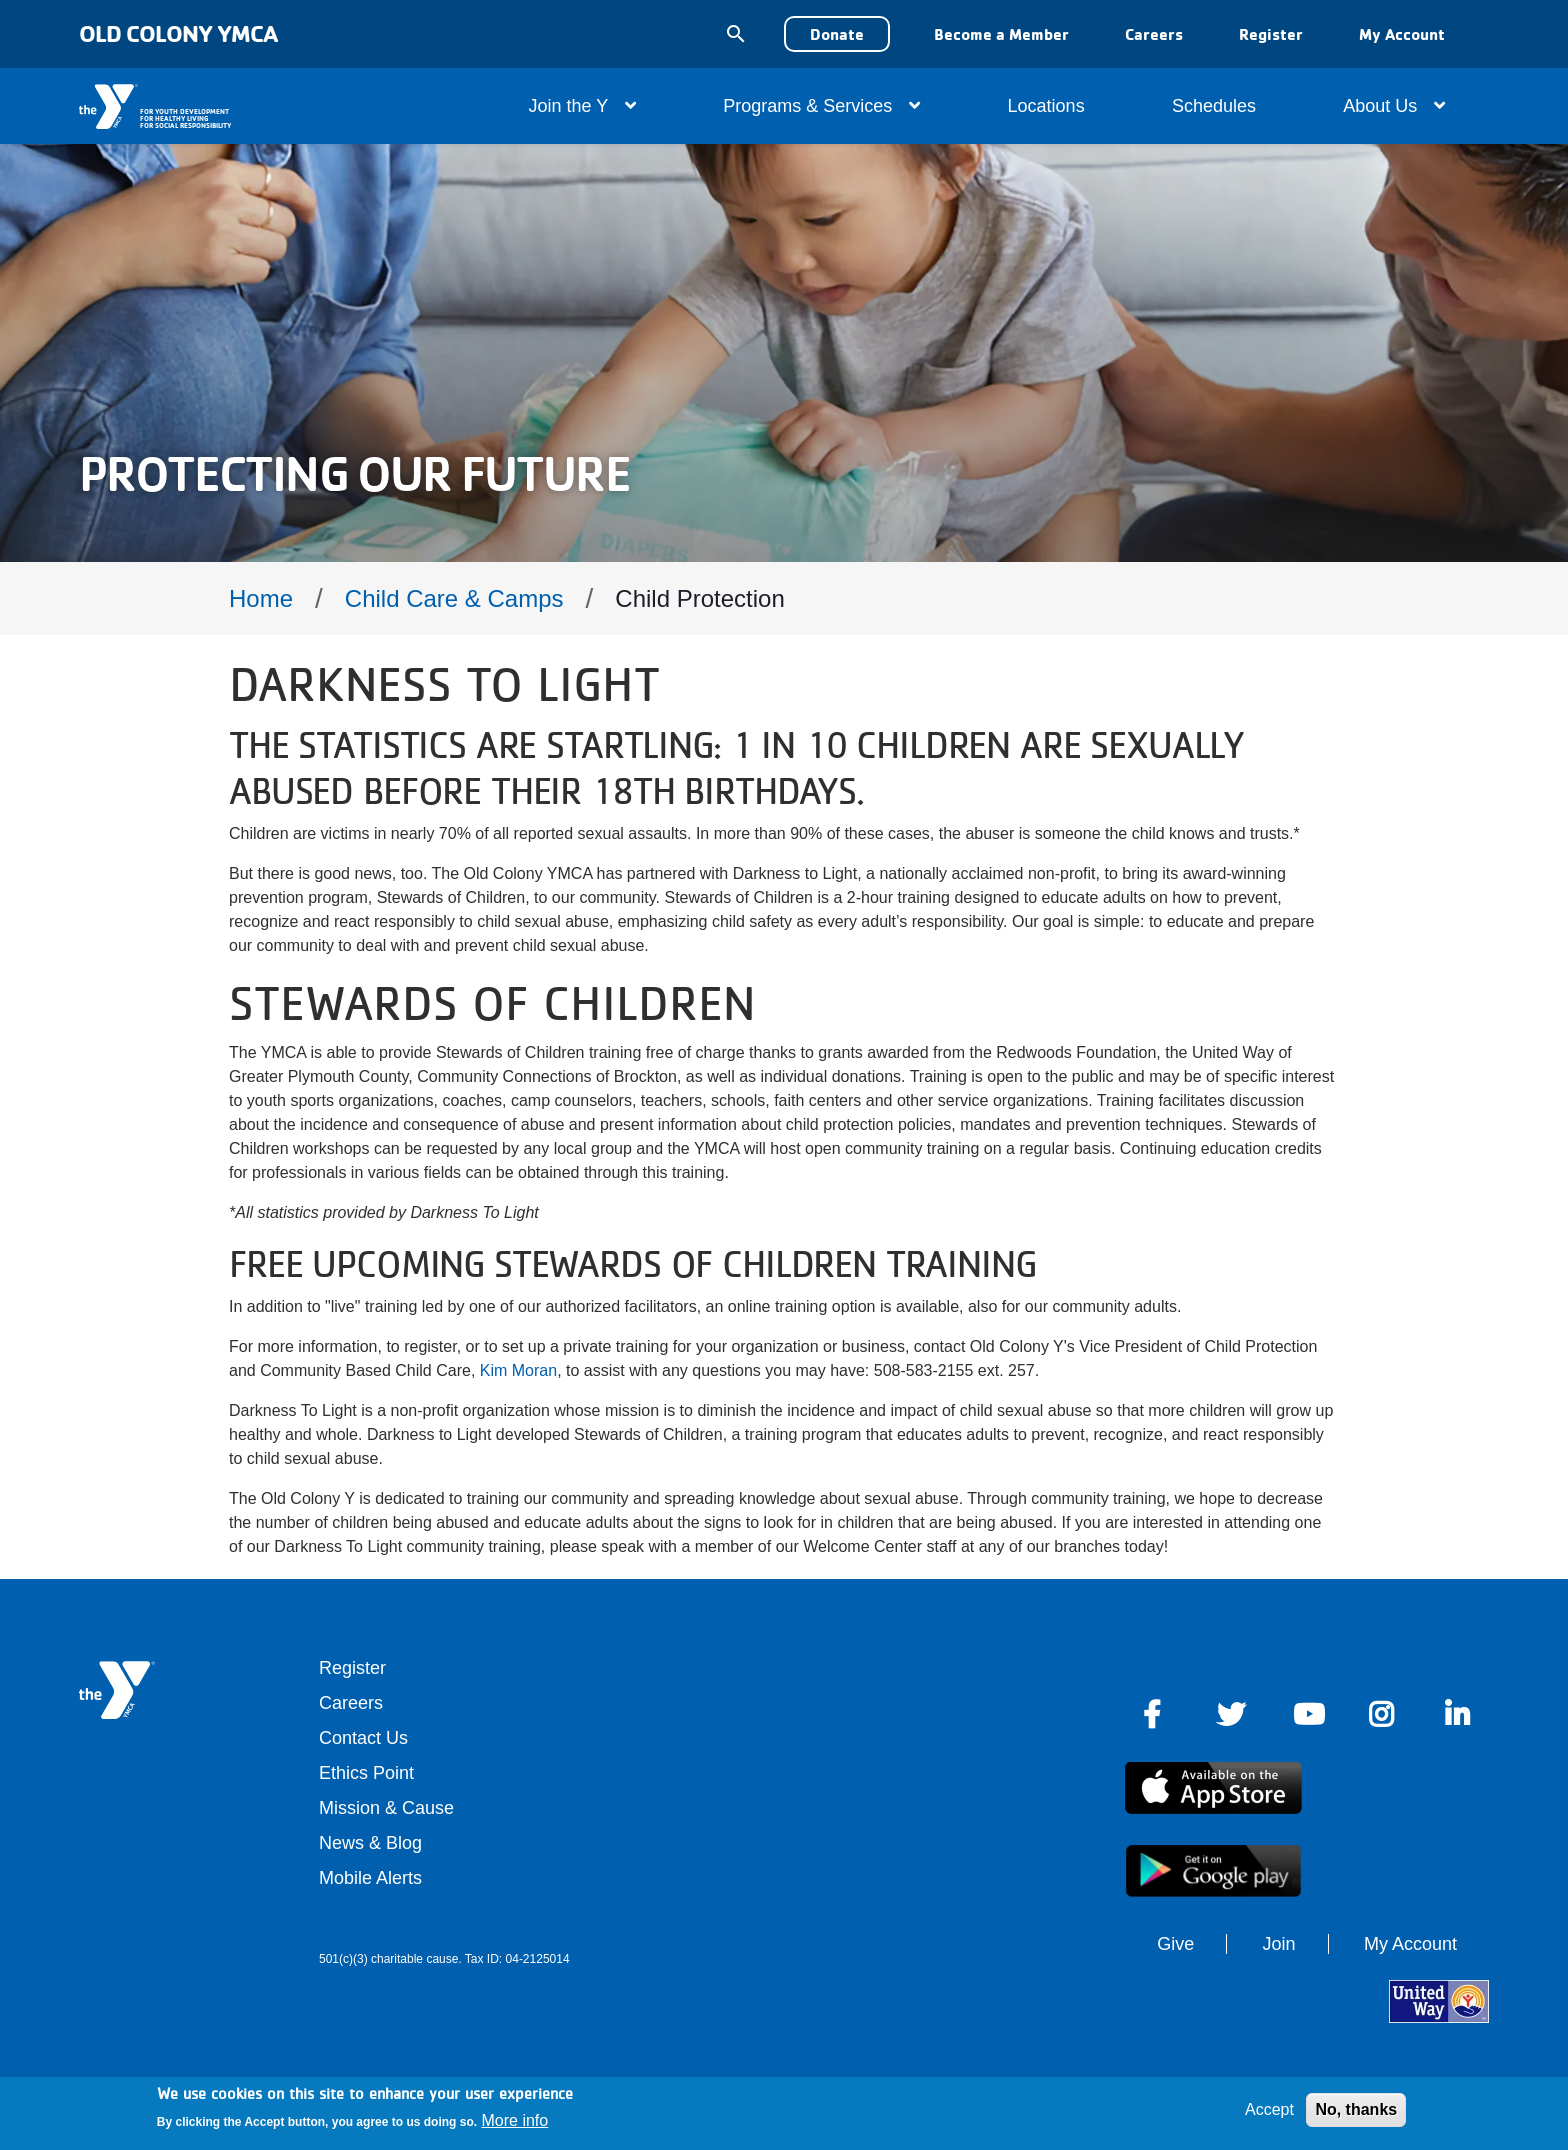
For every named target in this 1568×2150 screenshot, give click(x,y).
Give (1175, 1944)
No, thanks (1356, 2109)
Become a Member (1001, 34)
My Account (1402, 34)
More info (515, 2120)
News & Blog (370, 1843)
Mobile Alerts (370, 1878)
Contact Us (363, 1738)
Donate (837, 34)
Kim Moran (518, 1370)
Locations (1046, 106)
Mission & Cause (386, 1808)
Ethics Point (366, 1773)
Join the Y (582, 106)
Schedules (1214, 106)
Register (1271, 34)
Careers (1154, 34)
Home (261, 598)
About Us (1394, 106)
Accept (1269, 2109)
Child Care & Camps (454, 598)
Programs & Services (821, 106)
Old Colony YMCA (178, 33)
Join (1279, 1944)
